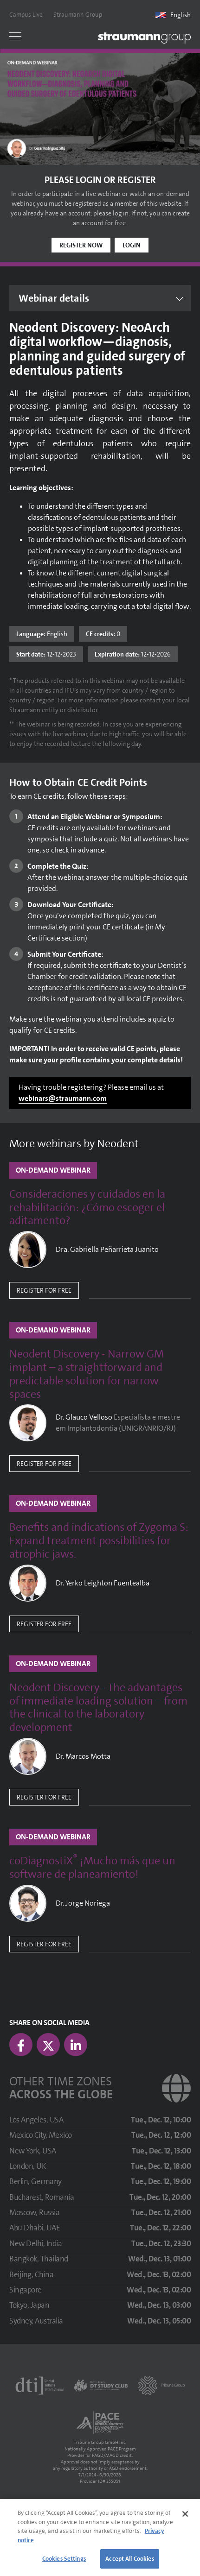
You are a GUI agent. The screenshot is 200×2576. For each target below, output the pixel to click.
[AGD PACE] (100, 2422)
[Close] (185, 2514)
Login (132, 245)
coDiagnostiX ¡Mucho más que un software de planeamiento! (92, 1867)
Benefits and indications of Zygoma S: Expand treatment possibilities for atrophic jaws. (98, 1540)
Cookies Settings (64, 2559)
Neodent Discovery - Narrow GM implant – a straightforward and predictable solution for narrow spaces (86, 1374)
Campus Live (26, 15)
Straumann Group (77, 15)
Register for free (44, 1290)
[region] (100, 2537)
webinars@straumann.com (63, 1098)
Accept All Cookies (129, 2559)
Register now (81, 245)
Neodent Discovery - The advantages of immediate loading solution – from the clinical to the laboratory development (98, 1707)
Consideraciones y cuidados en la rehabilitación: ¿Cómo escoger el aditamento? (87, 1207)
